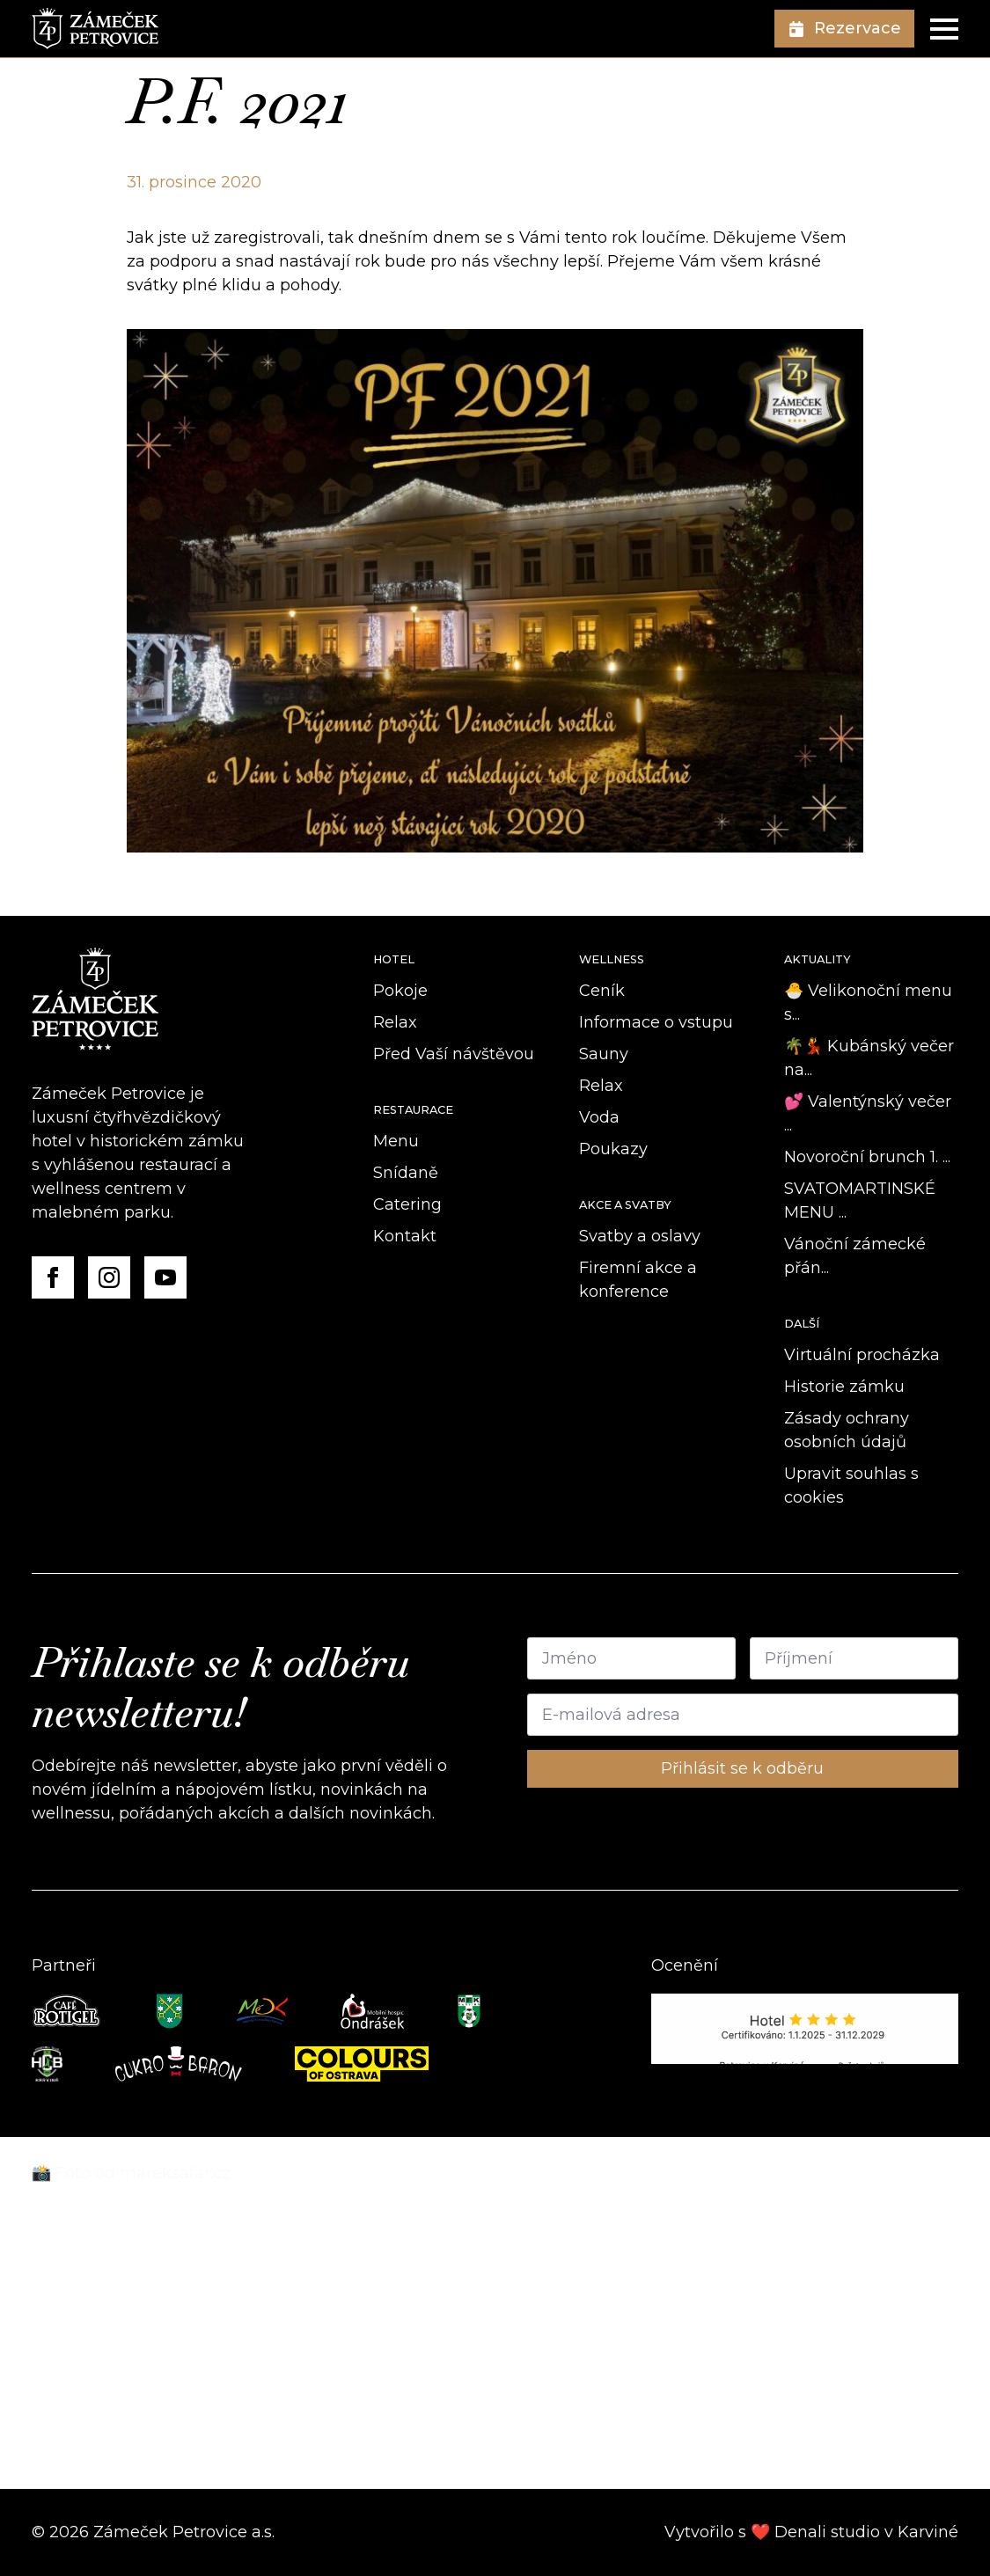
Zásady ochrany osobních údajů (846, 1430)
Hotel (393, 959)
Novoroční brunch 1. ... (867, 1157)
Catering (407, 1204)
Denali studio (827, 2532)
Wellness (611, 959)
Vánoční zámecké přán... (855, 1255)
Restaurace (413, 1109)
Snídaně (405, 1172)
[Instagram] (109, 1277)
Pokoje (400, 990)
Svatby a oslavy (639, 1236)
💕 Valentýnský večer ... (867, 1113)
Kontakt (404, 1236)
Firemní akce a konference (638, 1279)
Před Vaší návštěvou (453, 1054)
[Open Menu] (944, 29)
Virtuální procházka (862, 1355)
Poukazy (613, 1149)
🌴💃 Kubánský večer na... (869, 1057)
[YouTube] (165, 1277)
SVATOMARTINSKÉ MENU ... (859, 1200)
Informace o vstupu (656, 1022)
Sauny (603, 1054)
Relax (395, 1022)
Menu (396, 1141)
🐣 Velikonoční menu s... (868, 1002)
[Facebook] (53, 1277)
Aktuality (817, 959)
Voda (599, 1117)
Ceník (602, 990)
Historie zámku (844, 1386)
